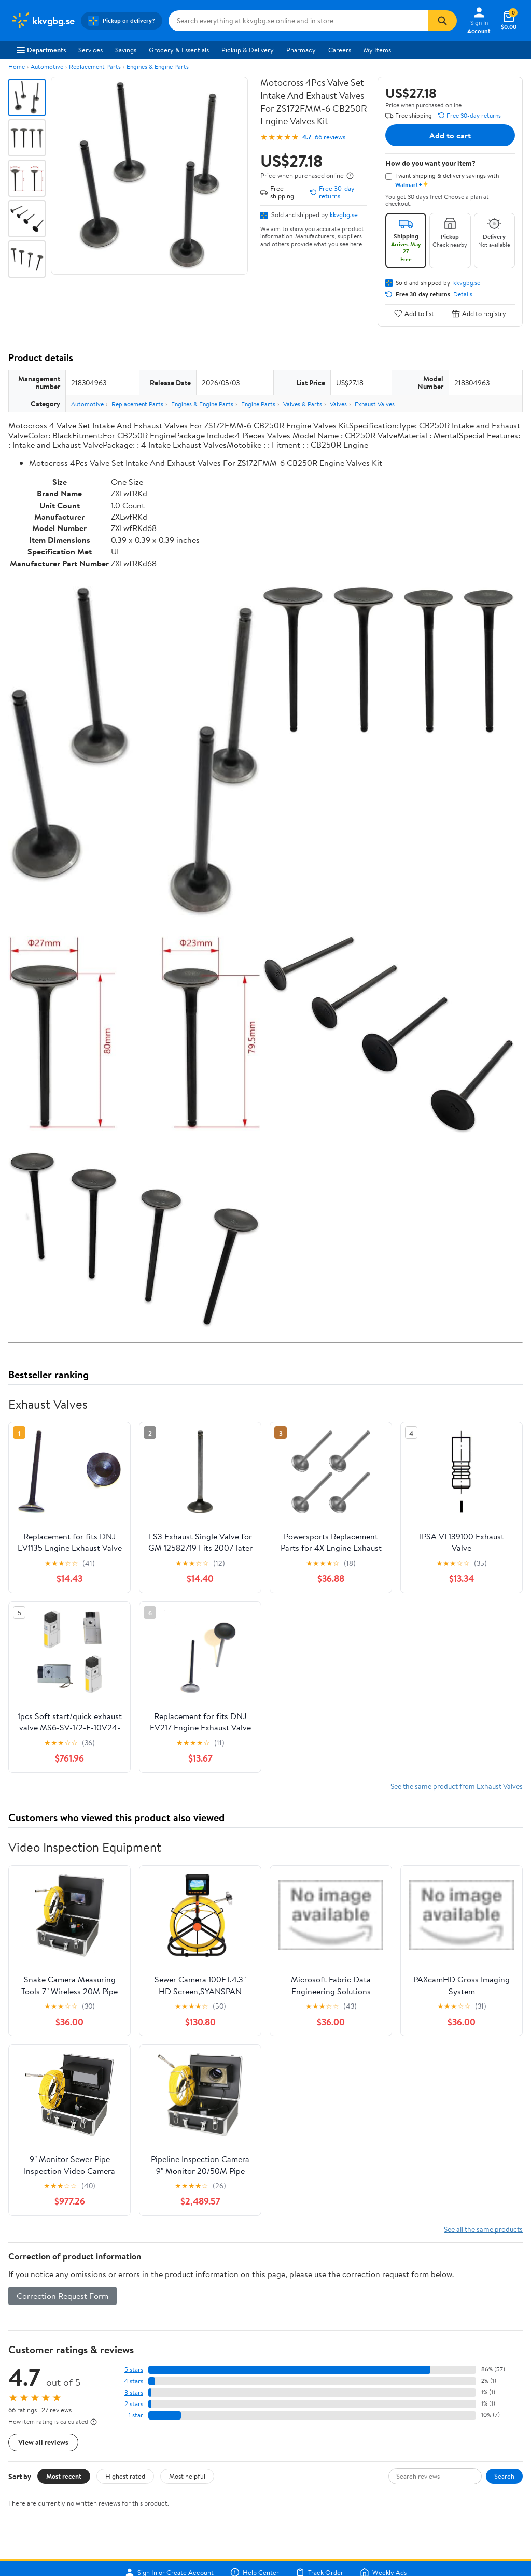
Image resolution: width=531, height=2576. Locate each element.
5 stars (133, 2369)
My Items (377, 49)
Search (504, 2476)
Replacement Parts (95, 66)
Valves (338, 403)
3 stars (133, 2392)
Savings (125, 49)
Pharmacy (301, 49)
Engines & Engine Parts (158, 66)
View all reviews (43, 2442)
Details (462, 294)
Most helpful (187, 2476)
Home (16, 66)
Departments (41, 49)
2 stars (133, 2404)
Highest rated (125, 2476)
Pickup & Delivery (247, 49)
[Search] (442, 20)
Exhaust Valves (375, 403)
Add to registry (479, 313)
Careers (339, 49)
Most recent (63, 2476)
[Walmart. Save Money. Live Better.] (42, 20)
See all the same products (483, 2229)
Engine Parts (258, 403)
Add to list (414, 313)
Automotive (47, 66)
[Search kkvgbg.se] (298, 20)
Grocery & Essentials (179, 49)
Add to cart (450, 135)
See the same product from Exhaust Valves (456, 1786)
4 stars (133, 2381)
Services (90, 49)
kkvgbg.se (344, 214)
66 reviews (330, 137)
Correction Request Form (62, 2295)
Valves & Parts (302, 403)
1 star (136, 2415)
